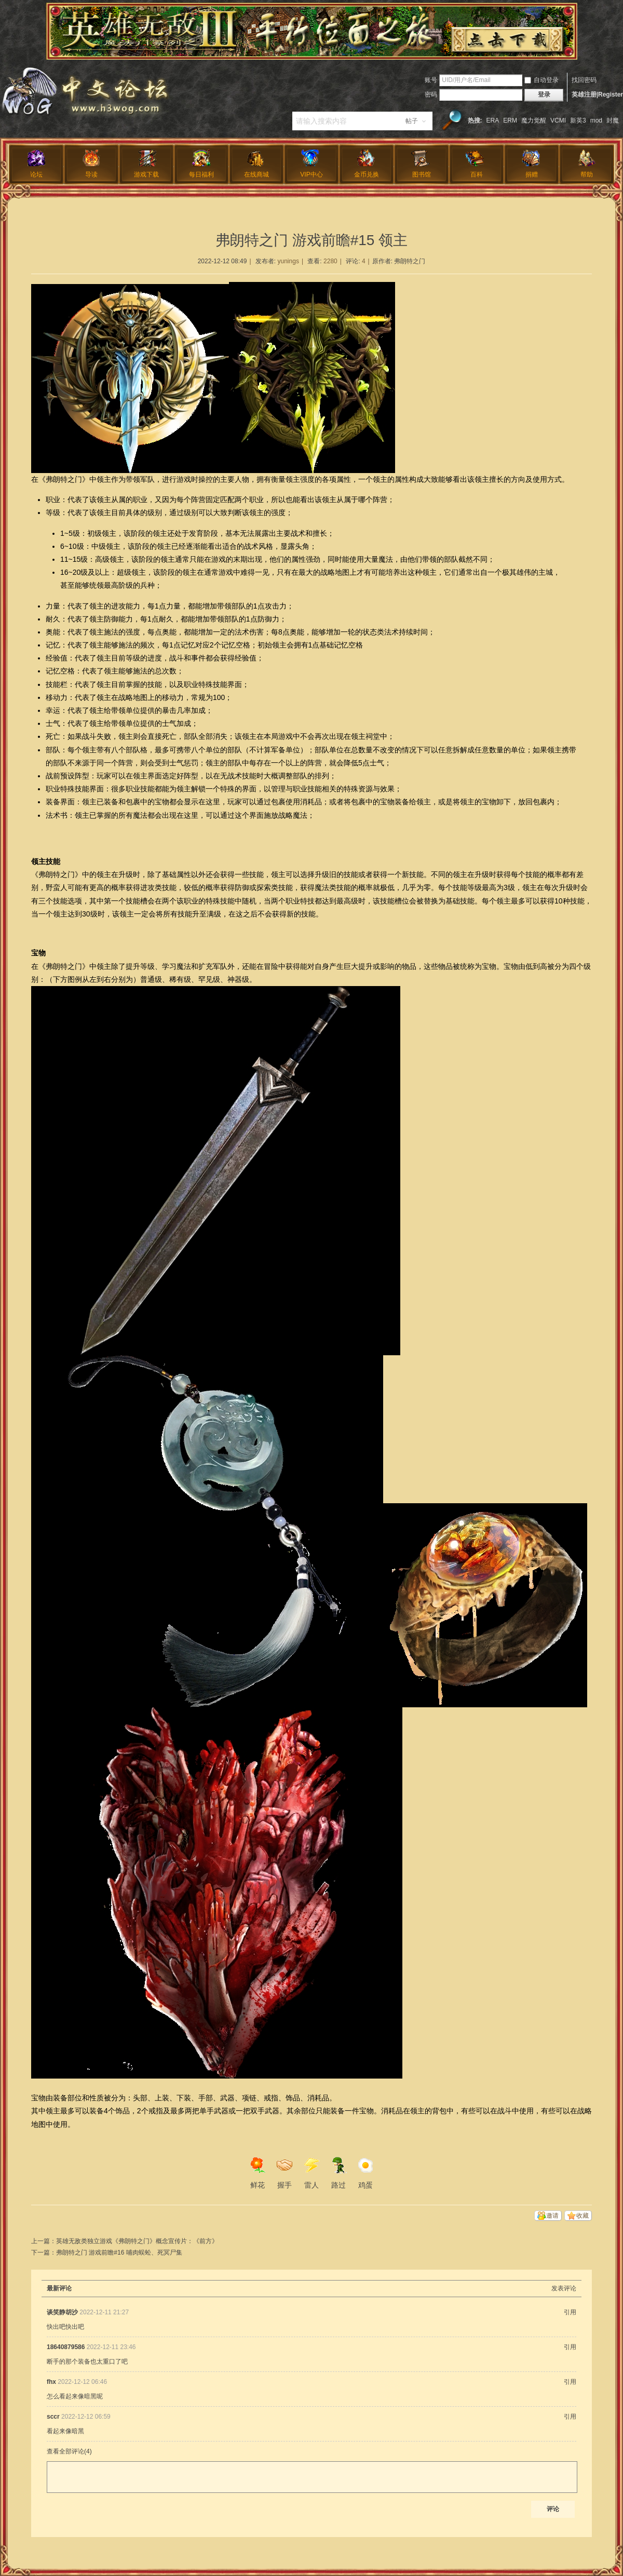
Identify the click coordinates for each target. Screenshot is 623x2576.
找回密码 (584, 80)
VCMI (558, 120)
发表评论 (563, 2288)
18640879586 (66, 2347)
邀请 (552, 2215)
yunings (288, 261)
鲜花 (257, 2173)
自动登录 (541, 80)
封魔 (612, 120)
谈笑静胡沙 (62, 2312)
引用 (570, 2312)
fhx (51, 2381)
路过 (338, 2173)
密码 (431, 94)
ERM (510, 120)
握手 (284, 2173)
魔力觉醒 (533, 120)
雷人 (311, 2173)
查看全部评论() (69, 2451)
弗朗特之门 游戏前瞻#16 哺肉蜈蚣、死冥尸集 (119, 2252)
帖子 (411, 121)
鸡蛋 (365, 2173)
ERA (492, 120)
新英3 (578, 120)
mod (596, 120)
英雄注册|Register (597, 94)
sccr (53, 2416)
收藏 (582, 2215)
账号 (431, 80)
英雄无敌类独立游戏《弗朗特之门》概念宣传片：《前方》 (137, 2241)
